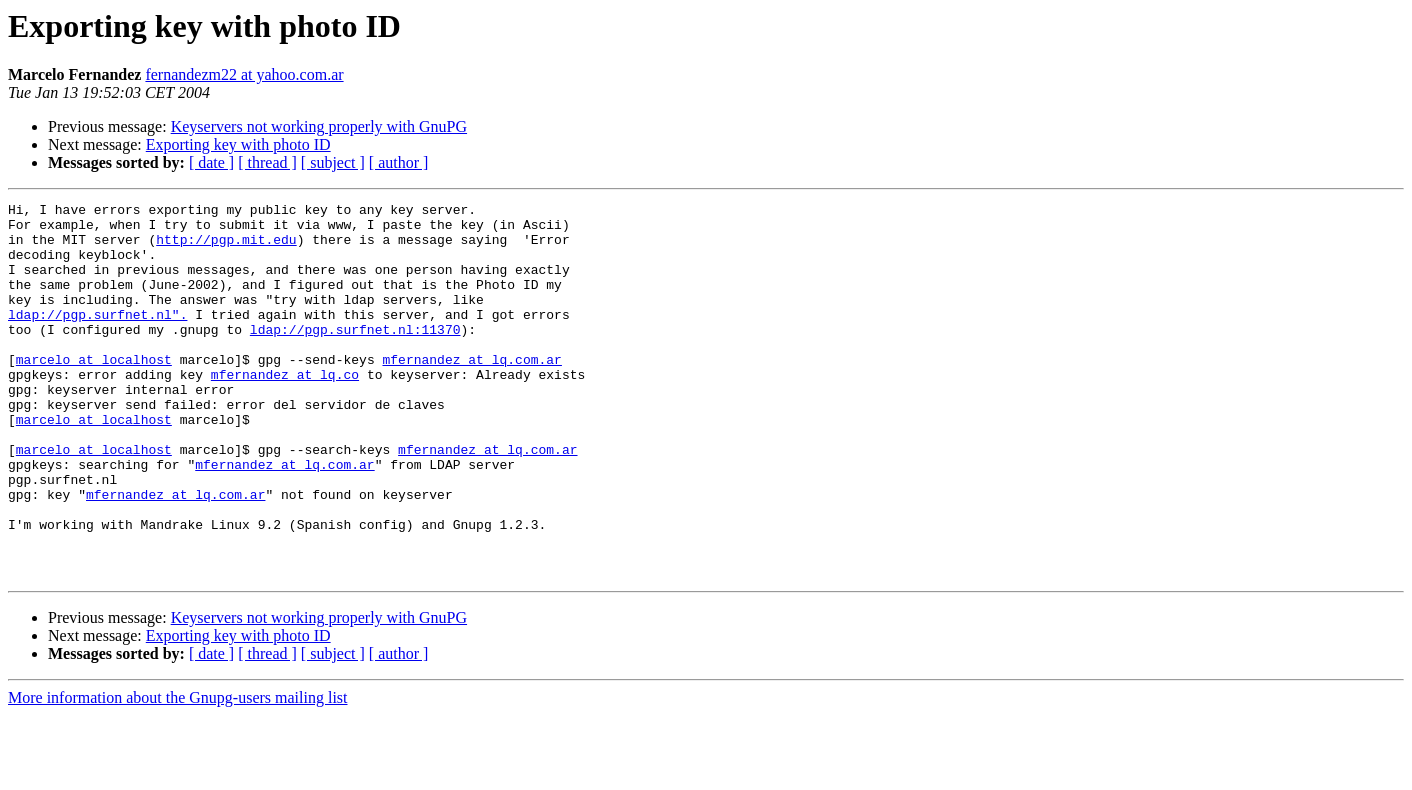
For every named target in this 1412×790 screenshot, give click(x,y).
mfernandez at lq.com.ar (471, 392)
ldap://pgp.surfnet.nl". (97, 338)
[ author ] (399, 162)
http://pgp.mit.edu (226, 248)
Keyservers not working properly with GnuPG (319, 126)
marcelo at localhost (94, 392)
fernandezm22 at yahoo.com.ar (244, 74)
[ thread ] (267, 162)
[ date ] (211, 162)
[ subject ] (333, 162)
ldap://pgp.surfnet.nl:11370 (355, 356)
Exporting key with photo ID (238, 144)
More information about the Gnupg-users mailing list (178, 772)
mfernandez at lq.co (285, 410)
